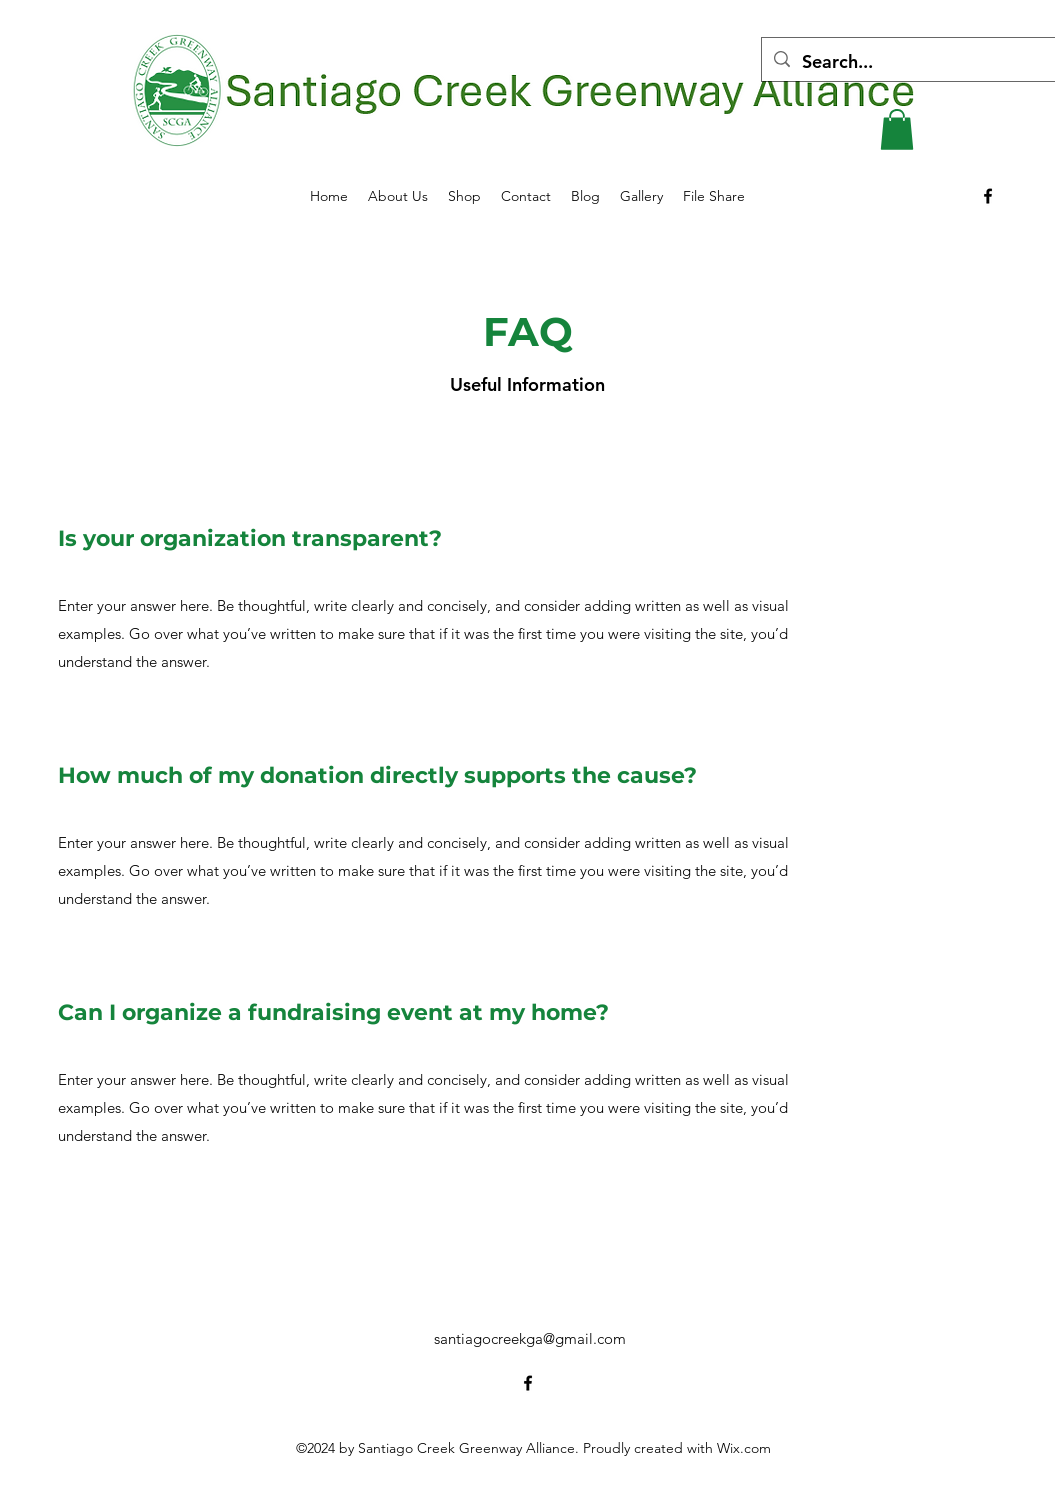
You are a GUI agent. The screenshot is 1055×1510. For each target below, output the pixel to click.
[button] (897, 129)
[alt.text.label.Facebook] (988, 196)
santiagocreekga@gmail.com (530, 1338)
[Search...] (912, 62)
